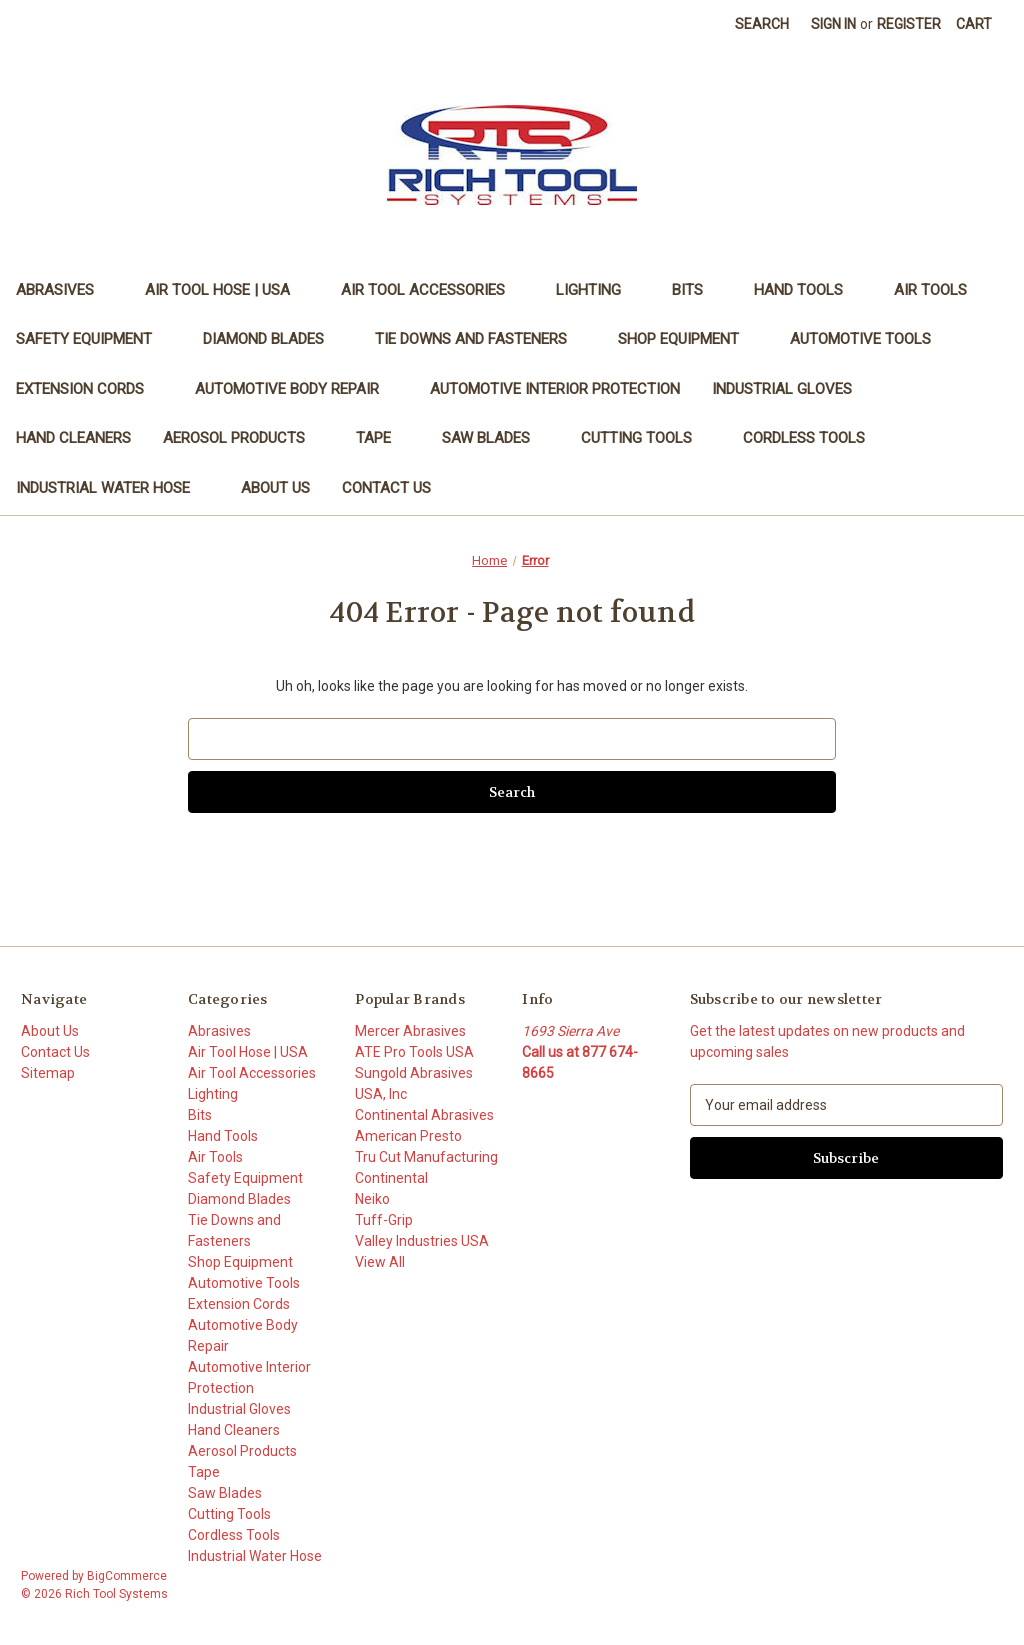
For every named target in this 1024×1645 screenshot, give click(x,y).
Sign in (833, 24)
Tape (383, 438)
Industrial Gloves (791, 389)
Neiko (372, 1199)
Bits (697, 290)
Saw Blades (495, 438)
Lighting (598, 290)
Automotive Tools (870, 339)
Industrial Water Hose (112, 488)
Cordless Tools (804, 438)
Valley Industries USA (422, 1241)
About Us (275, 488)
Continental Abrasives (424, 1115)
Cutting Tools (646, 438)
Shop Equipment (688, 339)
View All (380, 1262)
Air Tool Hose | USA (227, 290)
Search (762, 24)
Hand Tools (808, 290)
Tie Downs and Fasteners (480, 339)
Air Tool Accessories (432, 290)
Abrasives (64, 290)
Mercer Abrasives (410, 1031)
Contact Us (386, 488)
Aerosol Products (243, 438)
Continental (391, 1178)
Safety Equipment (93, 339)
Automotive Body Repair (296, 389)
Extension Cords (89, 389)
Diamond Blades (273, 339)
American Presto (408, 1136)
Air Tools (940, 290)
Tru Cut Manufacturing (426, 1157)
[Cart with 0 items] (974, 24)
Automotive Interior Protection (555, 389)
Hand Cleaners (73, 438)
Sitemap (48, 1073)
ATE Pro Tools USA (414, 1052)
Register (909, 24)
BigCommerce (127, 1576)
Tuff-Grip (384, 1220)
